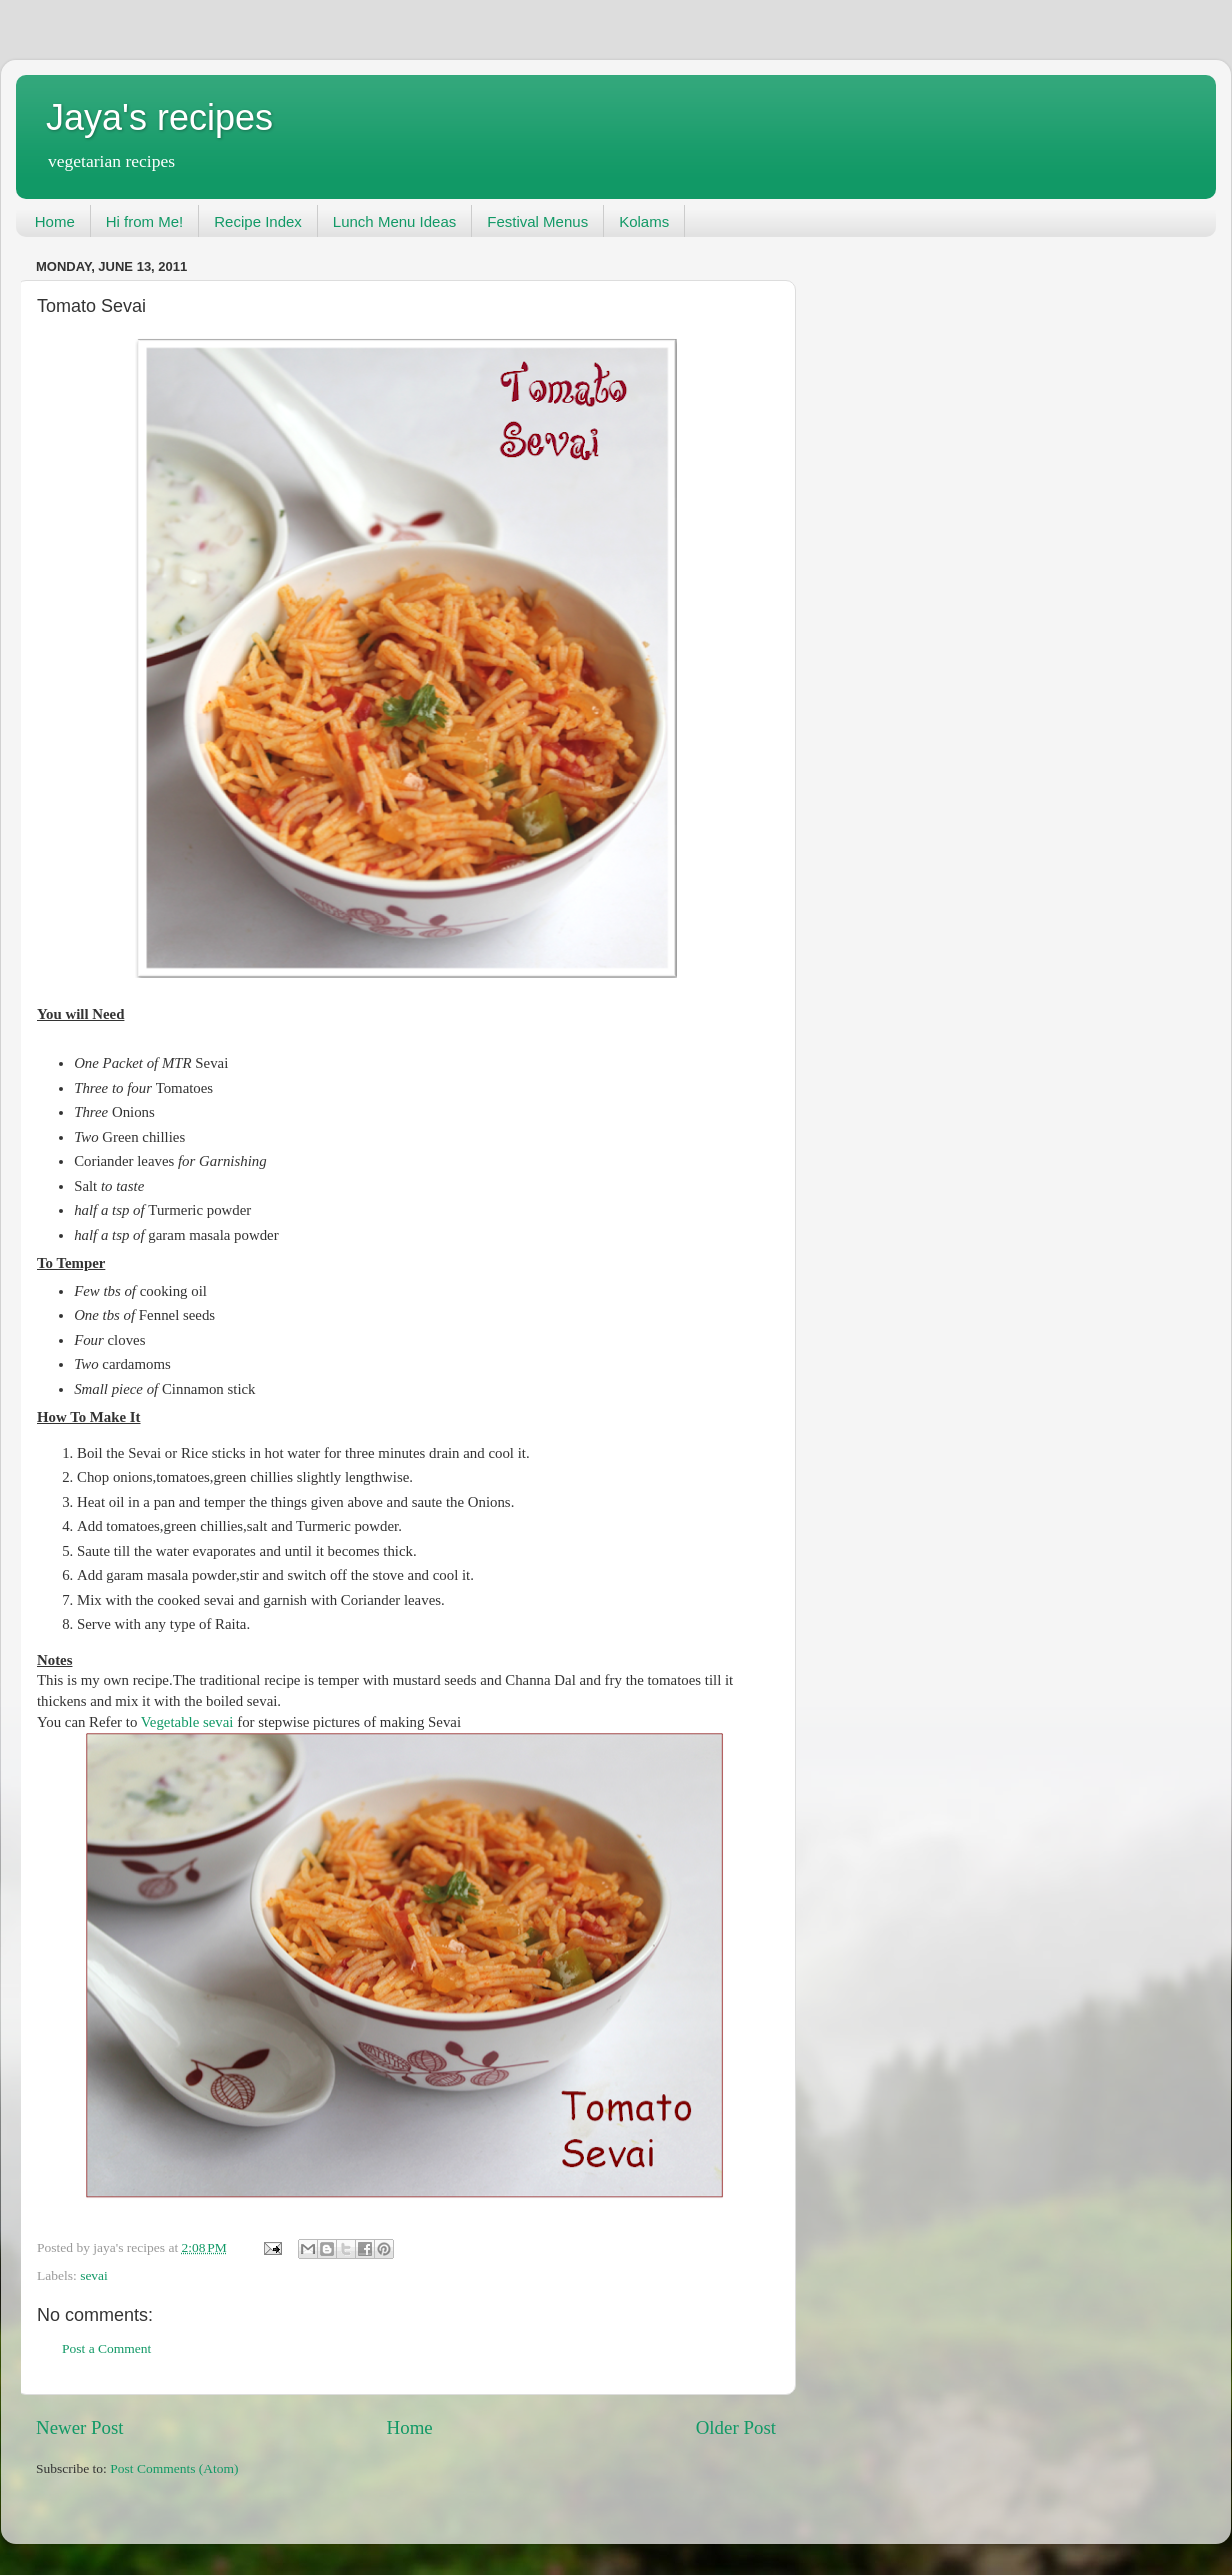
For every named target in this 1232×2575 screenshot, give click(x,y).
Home (55, 221)
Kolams (644, 221)
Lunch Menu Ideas (394, 221)
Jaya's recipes (159, 117)
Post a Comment (106, 2348)
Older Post (736, 2427)
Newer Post (80, 2427)
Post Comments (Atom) (174, 2468)
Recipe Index (258, 221)
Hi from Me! (145, 221)
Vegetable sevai (189, 1722)
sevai (94, 2275)
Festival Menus (537, 221)
